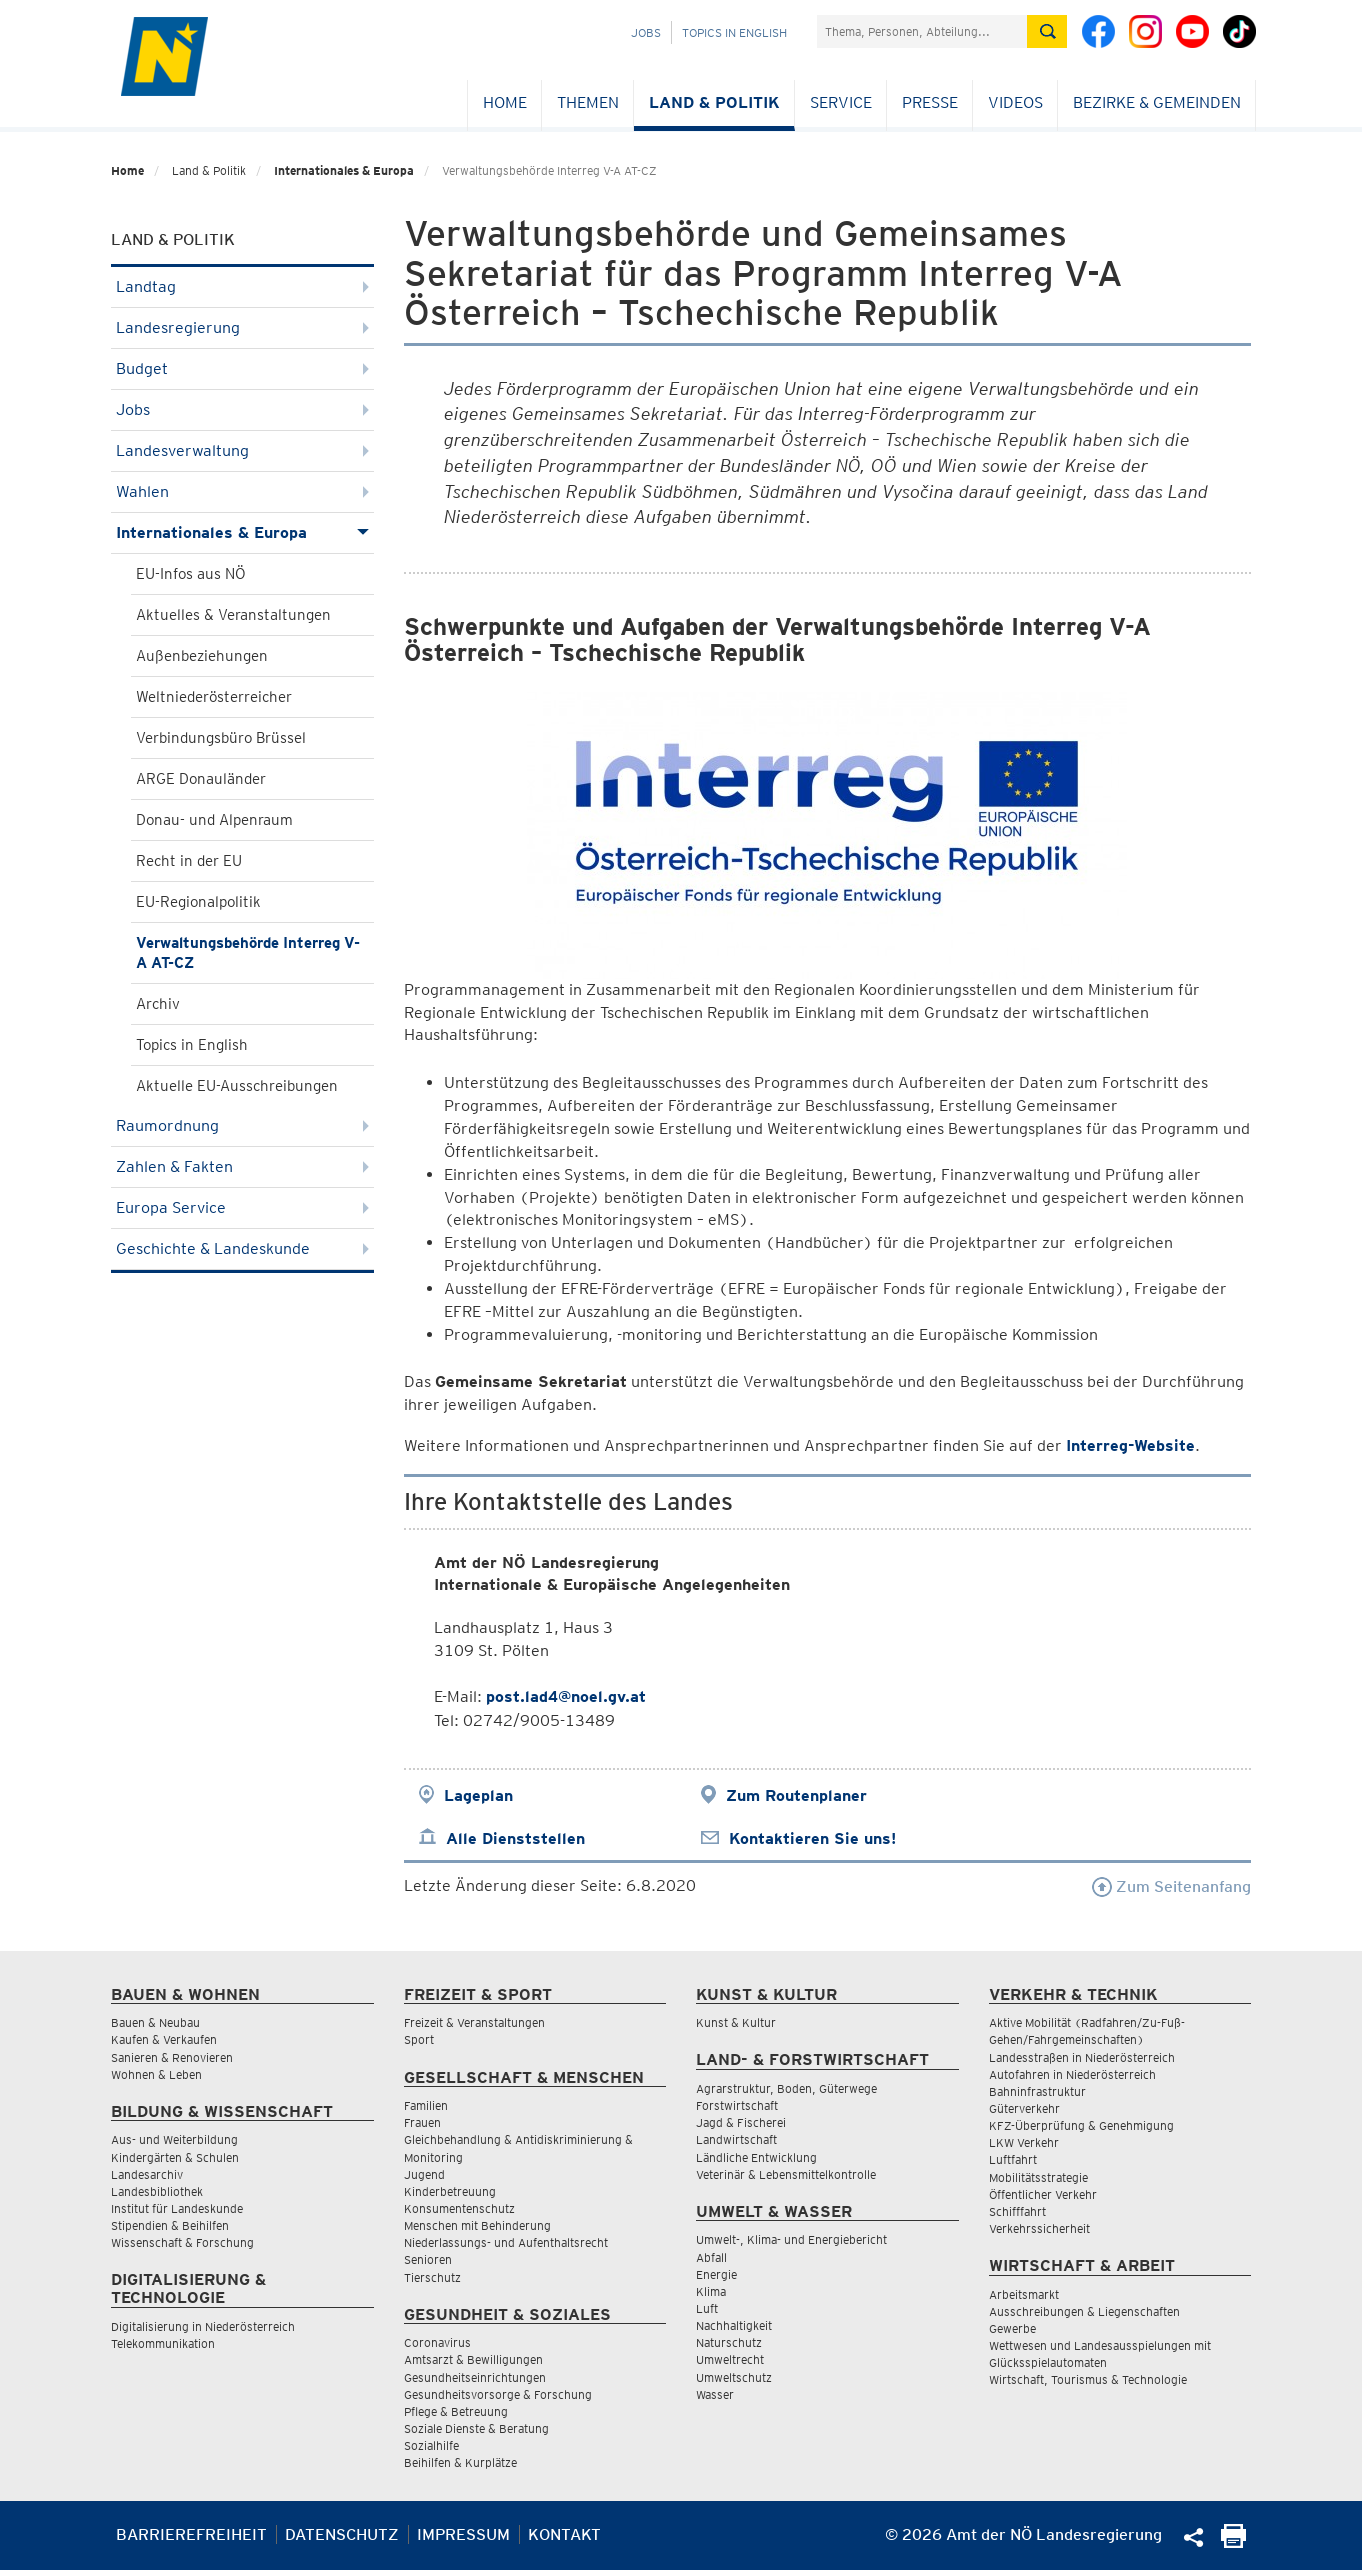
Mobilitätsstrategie (1038, 2177)
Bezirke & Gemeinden (1157, 102)
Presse (930, 102)
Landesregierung (242, 327)
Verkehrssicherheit (1039, 2228)
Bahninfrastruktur (1037, 2091)
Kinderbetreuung (450, 2191)
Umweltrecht (730, 2359)
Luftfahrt (1013, 2159)
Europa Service (242, 1207)
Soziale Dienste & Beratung (476, 2428)
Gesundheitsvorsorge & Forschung (498, 2394)
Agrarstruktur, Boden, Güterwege (786, 2088)
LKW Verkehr (1024, 2142)
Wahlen (242, 491)
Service (841, 102)
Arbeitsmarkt (1024, 2294)
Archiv (158, 1004)
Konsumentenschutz (459, 2208)
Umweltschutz (734, 2377)
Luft (707, 2308)
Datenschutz (342, 2534)
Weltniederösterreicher (214, 697)
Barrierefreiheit (191, 2534)
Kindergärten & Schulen (175, 2157)
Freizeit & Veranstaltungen (474, 2022)
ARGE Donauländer (201, 779)
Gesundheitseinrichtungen (475, 2377)
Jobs (646, 32)
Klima (711, 2291)
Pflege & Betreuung (456, 2411)
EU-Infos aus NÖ (191, 574)
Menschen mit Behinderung (477, 2225)
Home (505, 102)
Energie (716, 2274)
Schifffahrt (1017, 2211)
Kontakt (564, 2534)
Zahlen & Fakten (242, 1166)
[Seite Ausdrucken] (1233, 2542)
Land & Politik (714, 102)
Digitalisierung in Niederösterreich (203, 2326)
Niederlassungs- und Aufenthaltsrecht (506, 2242)
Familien (426, 2105)
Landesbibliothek (157, 2191)
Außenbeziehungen (202, 656)
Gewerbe (1012, 2328)
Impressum (463, 2534)
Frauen (422, 2122)
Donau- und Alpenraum (214, 820)
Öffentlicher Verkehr (1043, 2194)
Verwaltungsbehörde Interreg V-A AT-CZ (248, 953)
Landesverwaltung (242, 450)
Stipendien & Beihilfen (170, 2225)
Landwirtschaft (736, 2139)
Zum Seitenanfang (1171, 1886)
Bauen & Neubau (155, 2022)
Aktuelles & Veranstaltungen (233, 615)
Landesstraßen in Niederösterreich (1082, 2057)
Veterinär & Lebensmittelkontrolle (786, 2174)
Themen (588, 102)
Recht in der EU (189, 861)
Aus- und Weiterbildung (174, 2139)
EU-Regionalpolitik (198, 902)
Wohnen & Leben (156, 2074)
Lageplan (478, 1795)
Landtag (242, 286)
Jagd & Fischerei (741, 2122)
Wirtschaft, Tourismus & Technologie (1088, 2379)
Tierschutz (432, 2277)
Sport (419, 2039)
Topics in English (734, 32)
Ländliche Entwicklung (756, 2157)
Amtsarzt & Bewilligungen (473, 2359)
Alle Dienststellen (515, 1838)
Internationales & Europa (344, 170)
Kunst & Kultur (736, 2022)
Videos (1015, 102)
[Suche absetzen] (1047, 31)
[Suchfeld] (922, 31)
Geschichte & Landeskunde (242, 1248)
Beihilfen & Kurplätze (460, 2462)
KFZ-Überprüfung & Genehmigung (1081, 2125)
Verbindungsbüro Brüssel (221, 738)
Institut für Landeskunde (177, 2208)
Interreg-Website (1130, 1445)
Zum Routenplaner (796, 1795)
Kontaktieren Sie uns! (812, 1838)
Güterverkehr (1024, 2108)
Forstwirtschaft (737, 2105)
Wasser (715, 2394)
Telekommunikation (163, 2343)
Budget (242, 368)
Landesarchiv (147, 2174)
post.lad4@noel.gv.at (566, 1696)
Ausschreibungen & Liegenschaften (1084, 2311)
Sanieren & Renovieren (172, 2057)
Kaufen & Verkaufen (164, 2039)
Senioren (428, 2259)
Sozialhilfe (431, 2445)
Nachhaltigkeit (734, 2325)
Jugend (424, 2174)
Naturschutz (729, 2342)
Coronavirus (437, 2342)
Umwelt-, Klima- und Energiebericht (791, 2239)
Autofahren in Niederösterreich (1072, 2074)
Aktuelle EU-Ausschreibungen (237, 1086)
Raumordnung (242, 1125)
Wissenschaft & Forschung (182, 2242)
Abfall (711, 2257)
